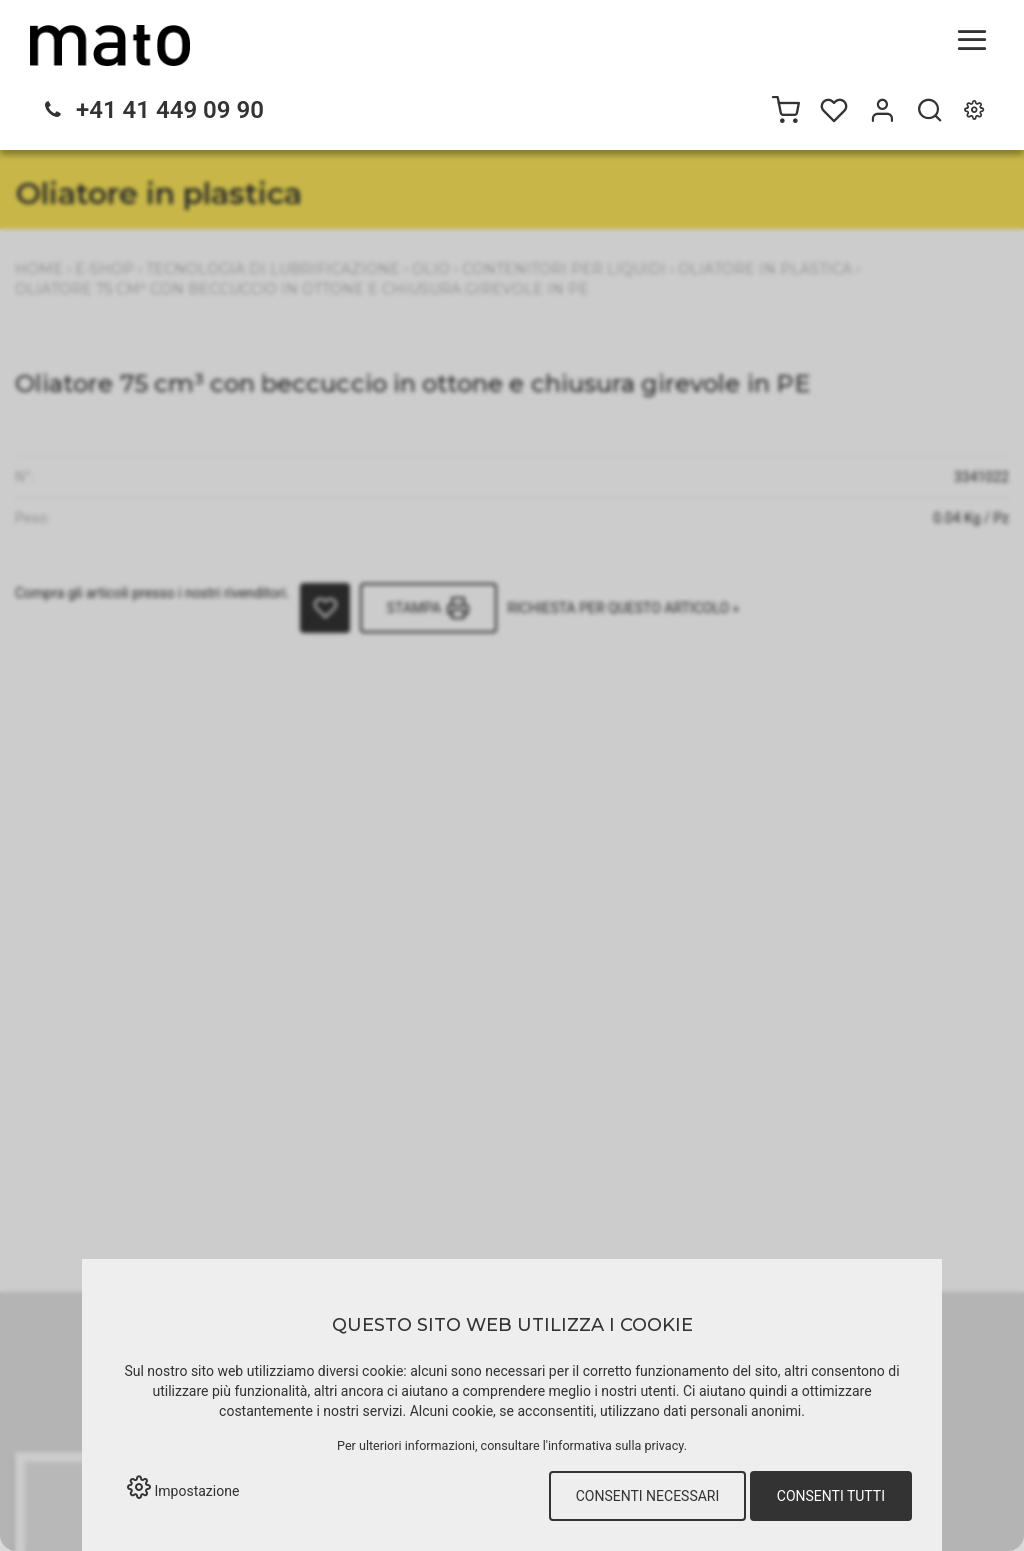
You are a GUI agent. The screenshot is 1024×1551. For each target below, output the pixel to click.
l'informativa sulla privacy (613, 1445)
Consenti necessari (648, 1496)
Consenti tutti (831, 1496)
